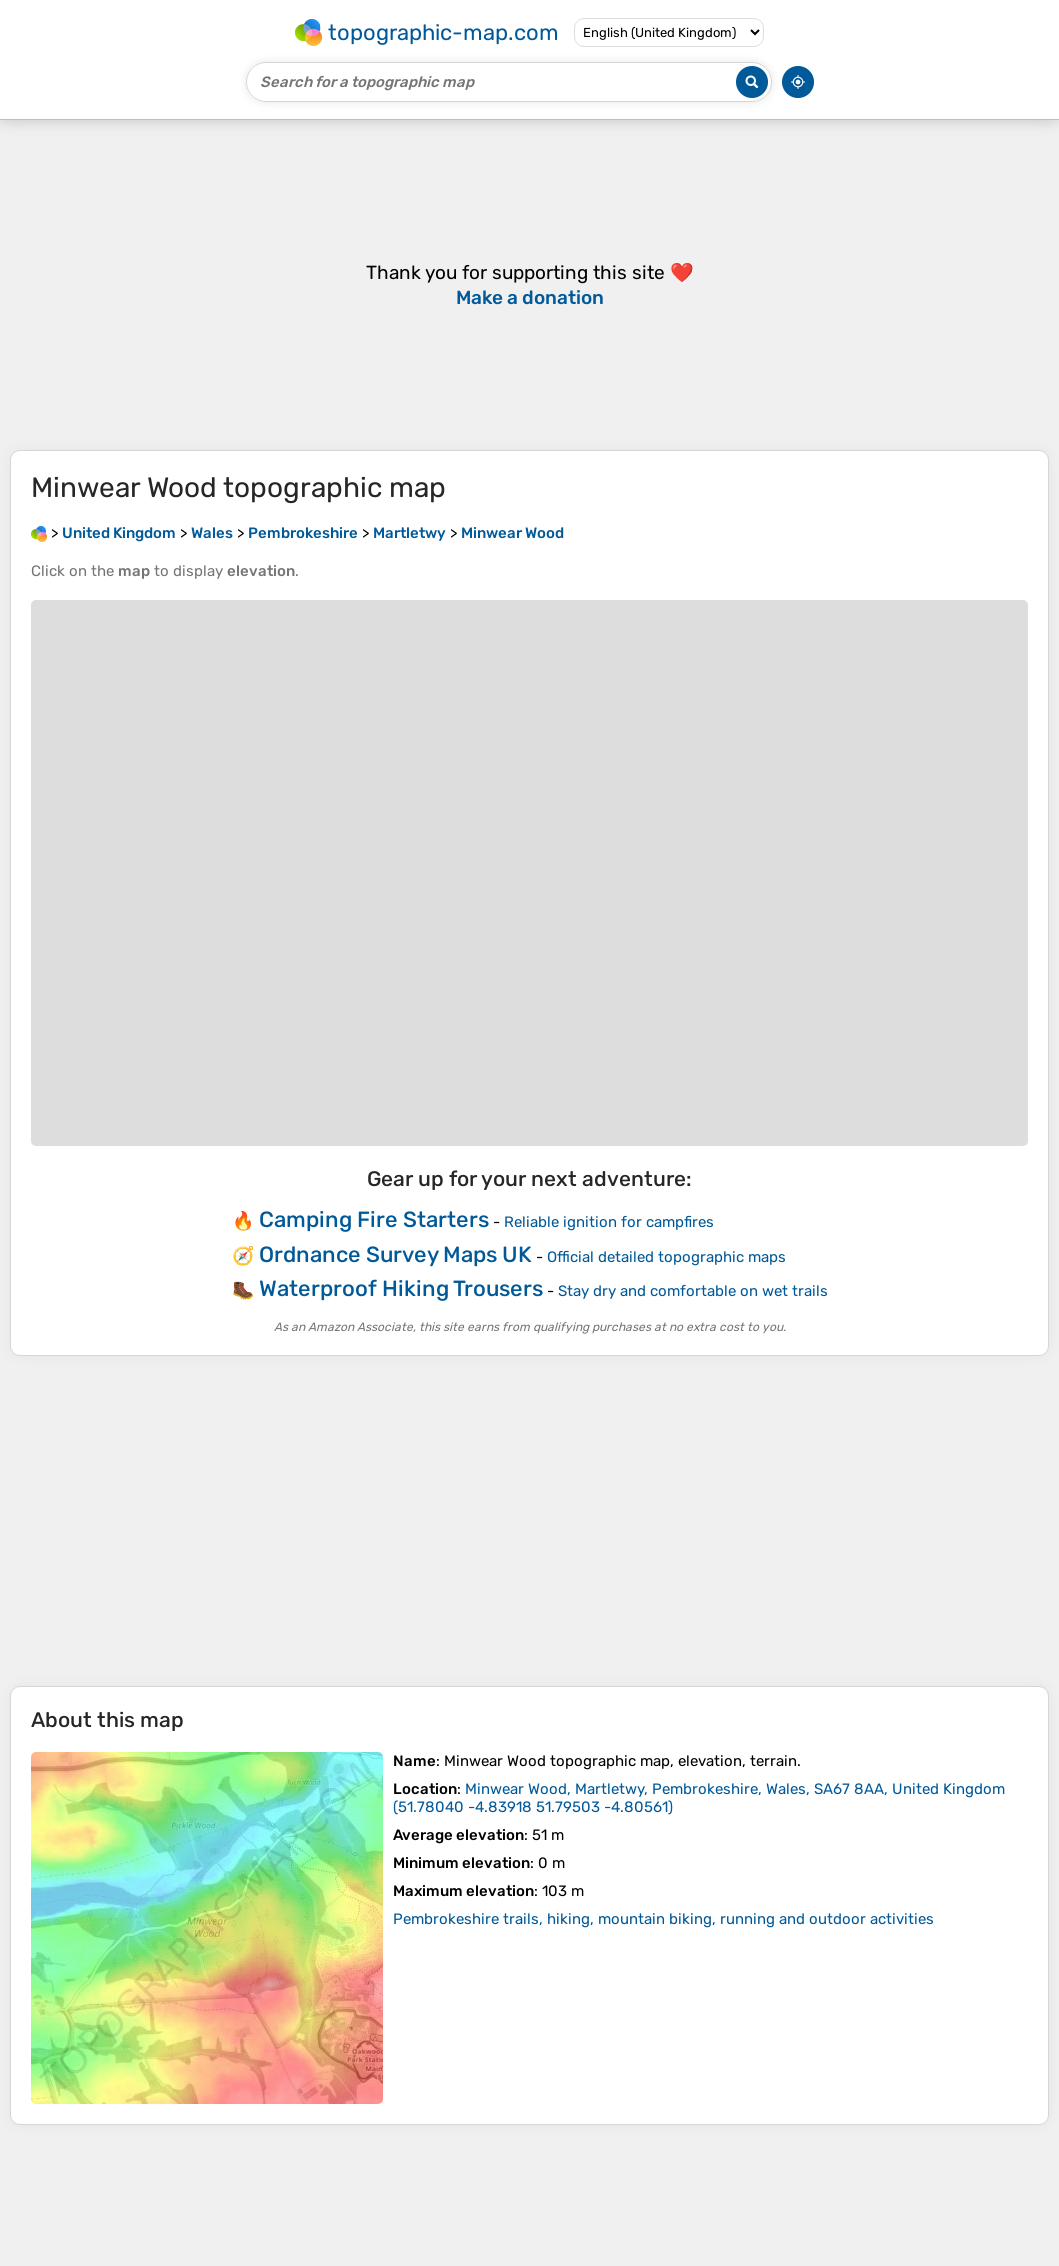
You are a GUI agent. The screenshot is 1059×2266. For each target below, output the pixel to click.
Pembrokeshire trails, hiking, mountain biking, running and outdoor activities (663, 1919)
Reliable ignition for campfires (609, 1222)
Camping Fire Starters (374, 1219)
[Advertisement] (529, 1521)
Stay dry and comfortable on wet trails (693, 1291)
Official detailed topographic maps (666, 1257)
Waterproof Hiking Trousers (401, 1288)
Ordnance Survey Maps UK (395, 1254)
